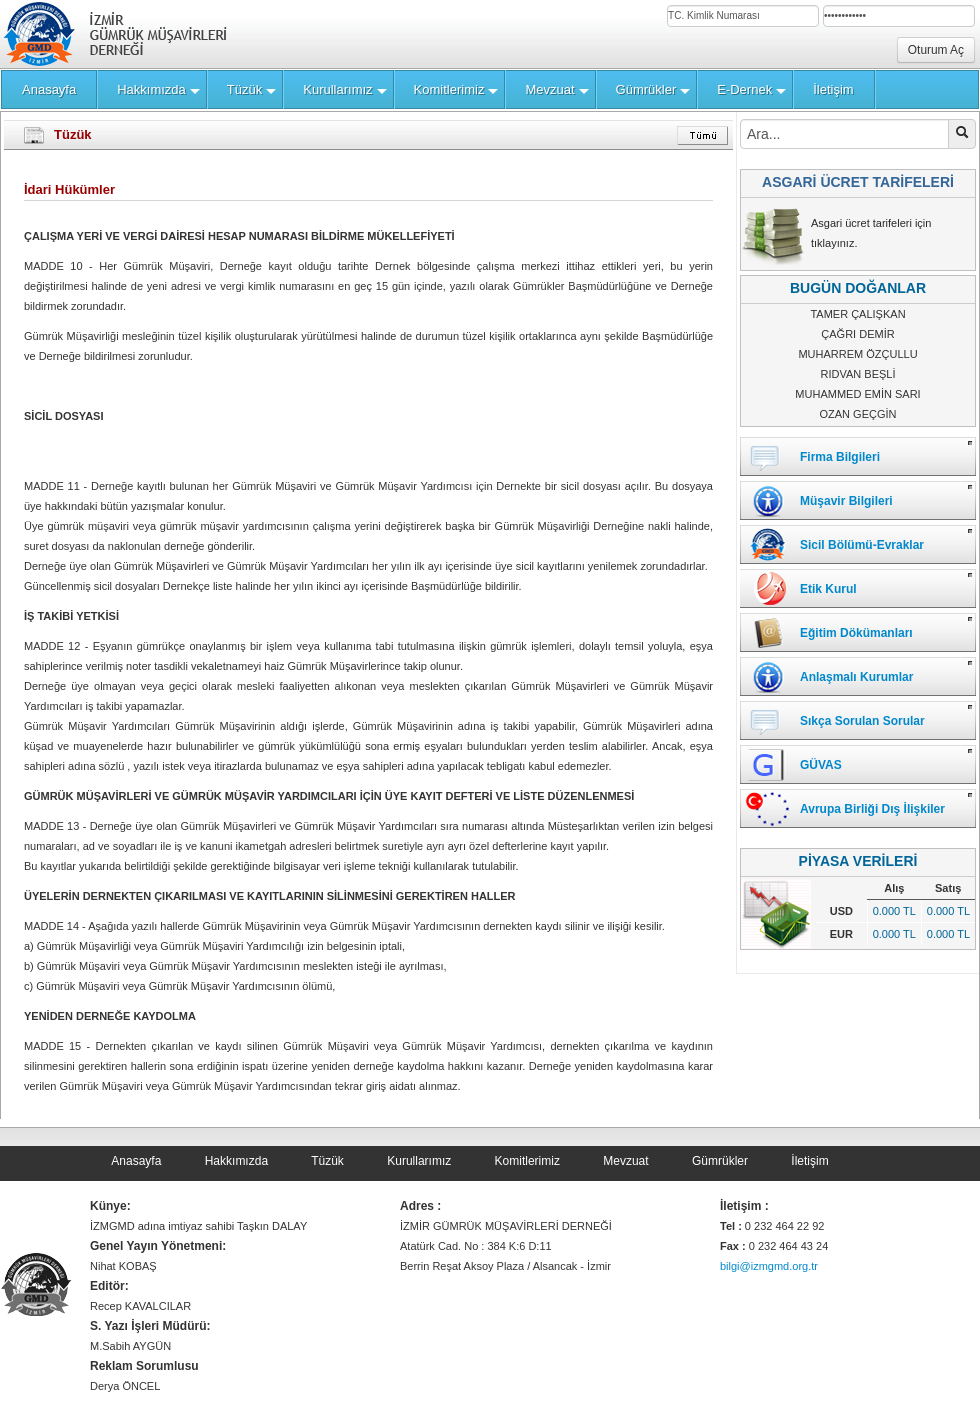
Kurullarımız (419, 1161)
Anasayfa (136, 1161)
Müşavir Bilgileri (846, 501)
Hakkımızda (236, 1161)
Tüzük (327, 1161)
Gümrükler (720, 1161)
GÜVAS (821, 765)
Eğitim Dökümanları (856, 633)
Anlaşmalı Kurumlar (856, 677)
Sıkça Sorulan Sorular (862, 721)
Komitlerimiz (527, 1161)
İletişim (809, 1161)
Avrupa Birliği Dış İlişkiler (872, 809)
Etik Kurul (828, 589)
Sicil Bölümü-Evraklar (862, 545)
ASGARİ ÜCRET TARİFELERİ (858, 182)
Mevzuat (625, 1161)
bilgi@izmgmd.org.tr (769, 1266)
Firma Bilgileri (840, 457)
